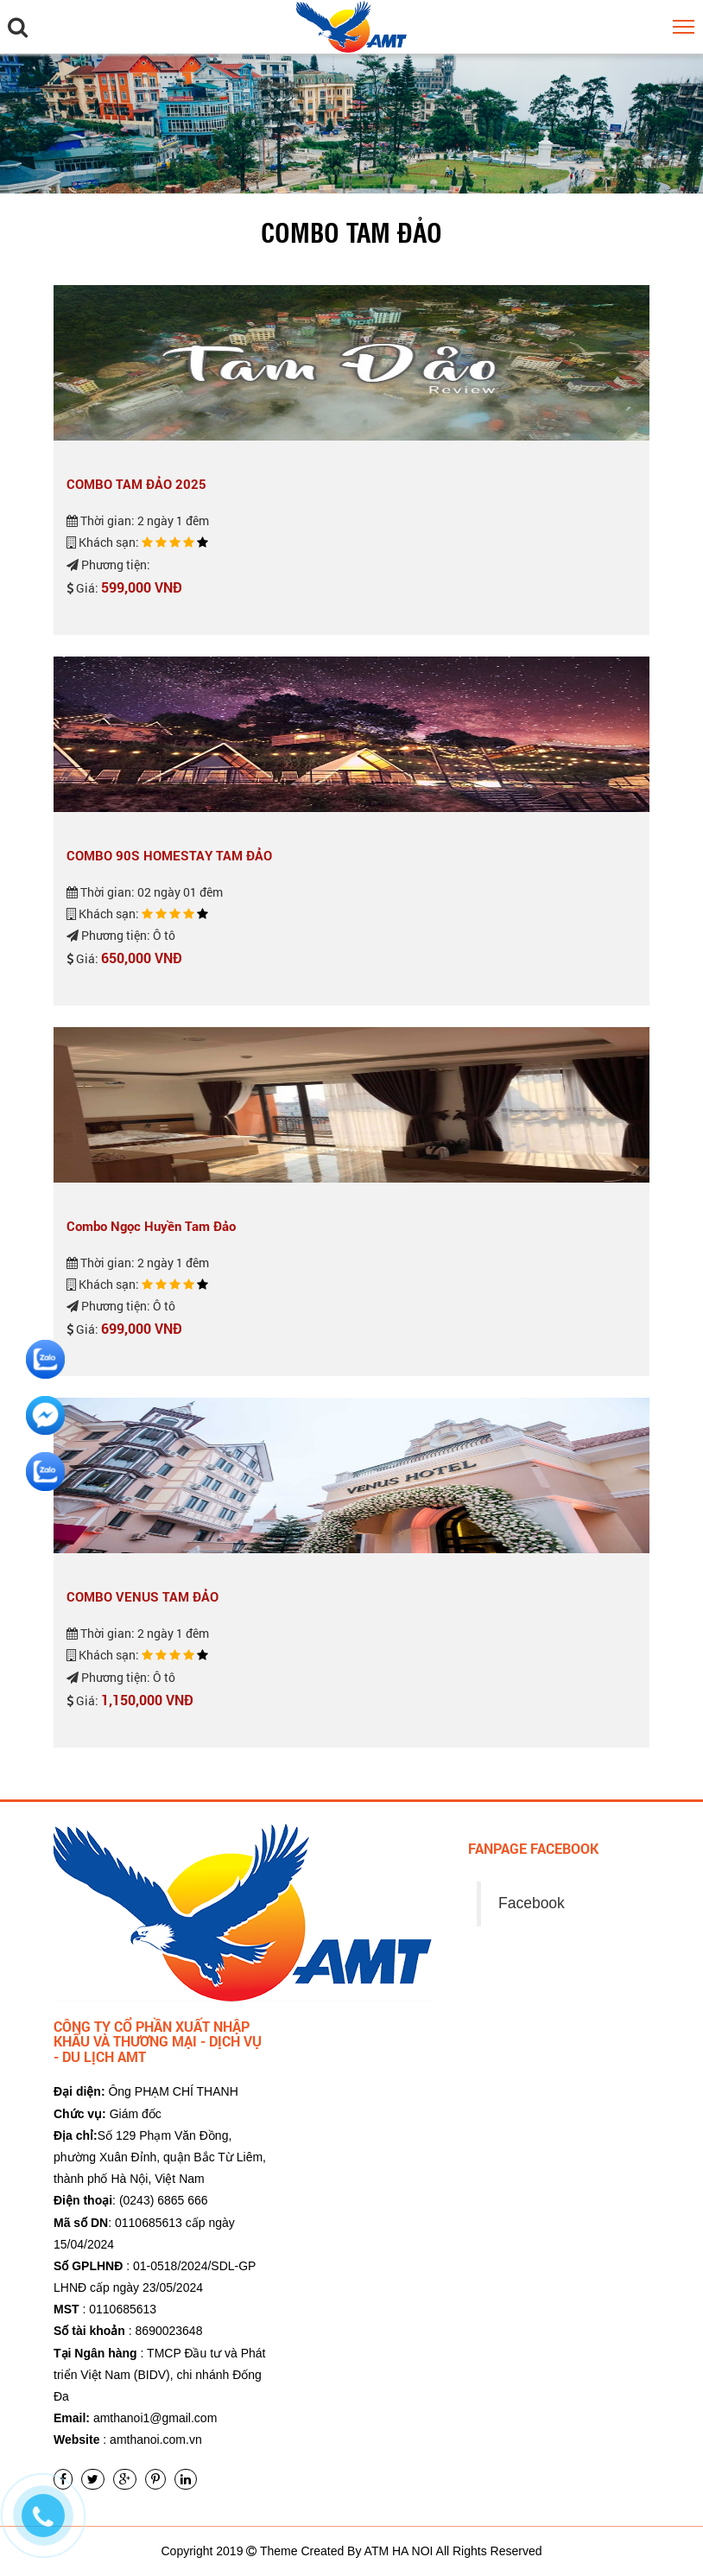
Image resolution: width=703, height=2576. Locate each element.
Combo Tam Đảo (351, 231)
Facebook (531, 1903)
